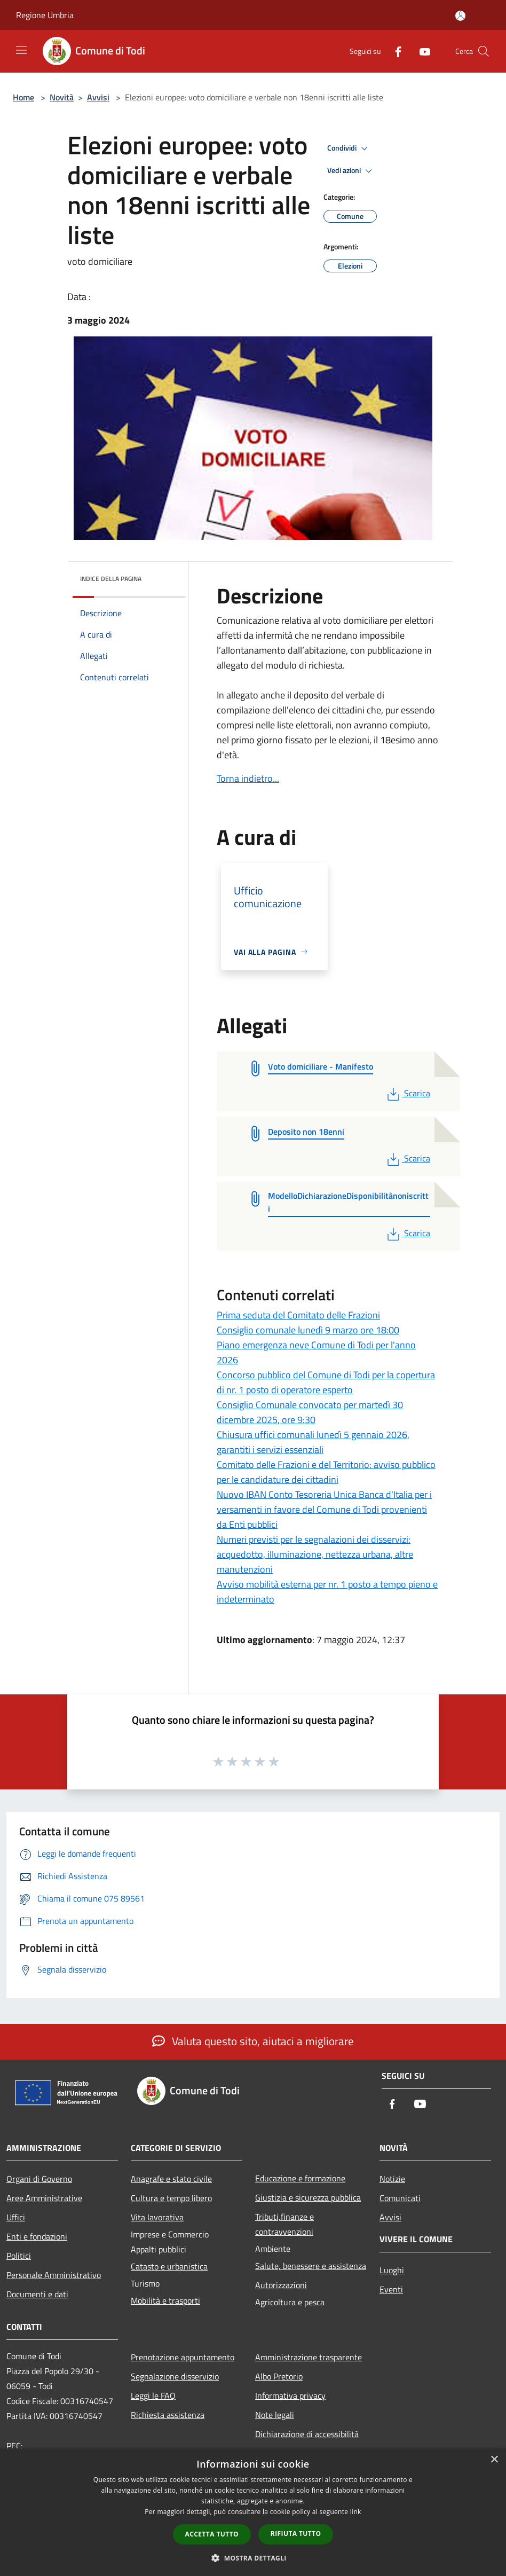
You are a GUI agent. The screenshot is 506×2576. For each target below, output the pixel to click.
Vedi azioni (351, 170)
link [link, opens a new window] (355, 2511)
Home (23, 97)
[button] (253, 2558)
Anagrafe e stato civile (171, 2178)
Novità (62, 97)
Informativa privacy (290, 2395)
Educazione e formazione (300, 2178)
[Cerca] (483, 51)
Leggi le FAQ (153, 2395)
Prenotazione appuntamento (182, 2357)
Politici (18, 2255)
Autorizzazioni (281, 2285)
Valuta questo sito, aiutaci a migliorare (253, 2040)
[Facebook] (394, 51)
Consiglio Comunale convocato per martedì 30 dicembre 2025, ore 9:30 (310, 1412)
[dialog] (253, 2512)
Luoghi (392, 2270)
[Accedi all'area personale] (460, 15)
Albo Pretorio (279, 2376)
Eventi (391, 2289)
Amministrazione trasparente (308, 2357)
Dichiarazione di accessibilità (307, 2434)
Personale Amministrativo (53, 2274)
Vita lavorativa (157, 2217)
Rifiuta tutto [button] (296, 2533)
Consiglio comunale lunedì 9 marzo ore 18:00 (308, 1330)
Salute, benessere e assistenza (310, 2265)
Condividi (349, 148)
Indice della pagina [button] (110, 579)
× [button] (494, 2460)
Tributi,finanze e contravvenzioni (284, 2224)
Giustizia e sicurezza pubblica (308, 2197)
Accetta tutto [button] (212, 2534)
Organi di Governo (39, 2178)
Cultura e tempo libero (171, 2198)
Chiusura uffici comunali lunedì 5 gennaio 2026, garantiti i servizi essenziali (313, 1442)
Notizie (392, 2178)
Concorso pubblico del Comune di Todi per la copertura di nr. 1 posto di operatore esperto (326, 1382)
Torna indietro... (248, 778)
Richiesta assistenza (167, 2414)
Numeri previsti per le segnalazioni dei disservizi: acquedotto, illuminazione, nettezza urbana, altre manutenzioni (315, 1554)
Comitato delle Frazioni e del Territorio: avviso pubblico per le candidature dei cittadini (326, 1472)
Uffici (15, 2217)
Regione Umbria (45, 15)
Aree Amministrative (44, 2198)
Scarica (407, 1093)
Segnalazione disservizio (175, 2376)
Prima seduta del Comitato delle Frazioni (298, 1315)
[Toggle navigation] (21, 50)
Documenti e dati (37, 2294)
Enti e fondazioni (36, 2236)
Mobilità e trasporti (165, 2300)
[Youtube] (420, 51)
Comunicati (400, 2198)
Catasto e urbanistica (169, 2266)
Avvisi (98, 97)
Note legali (274, 2414)
